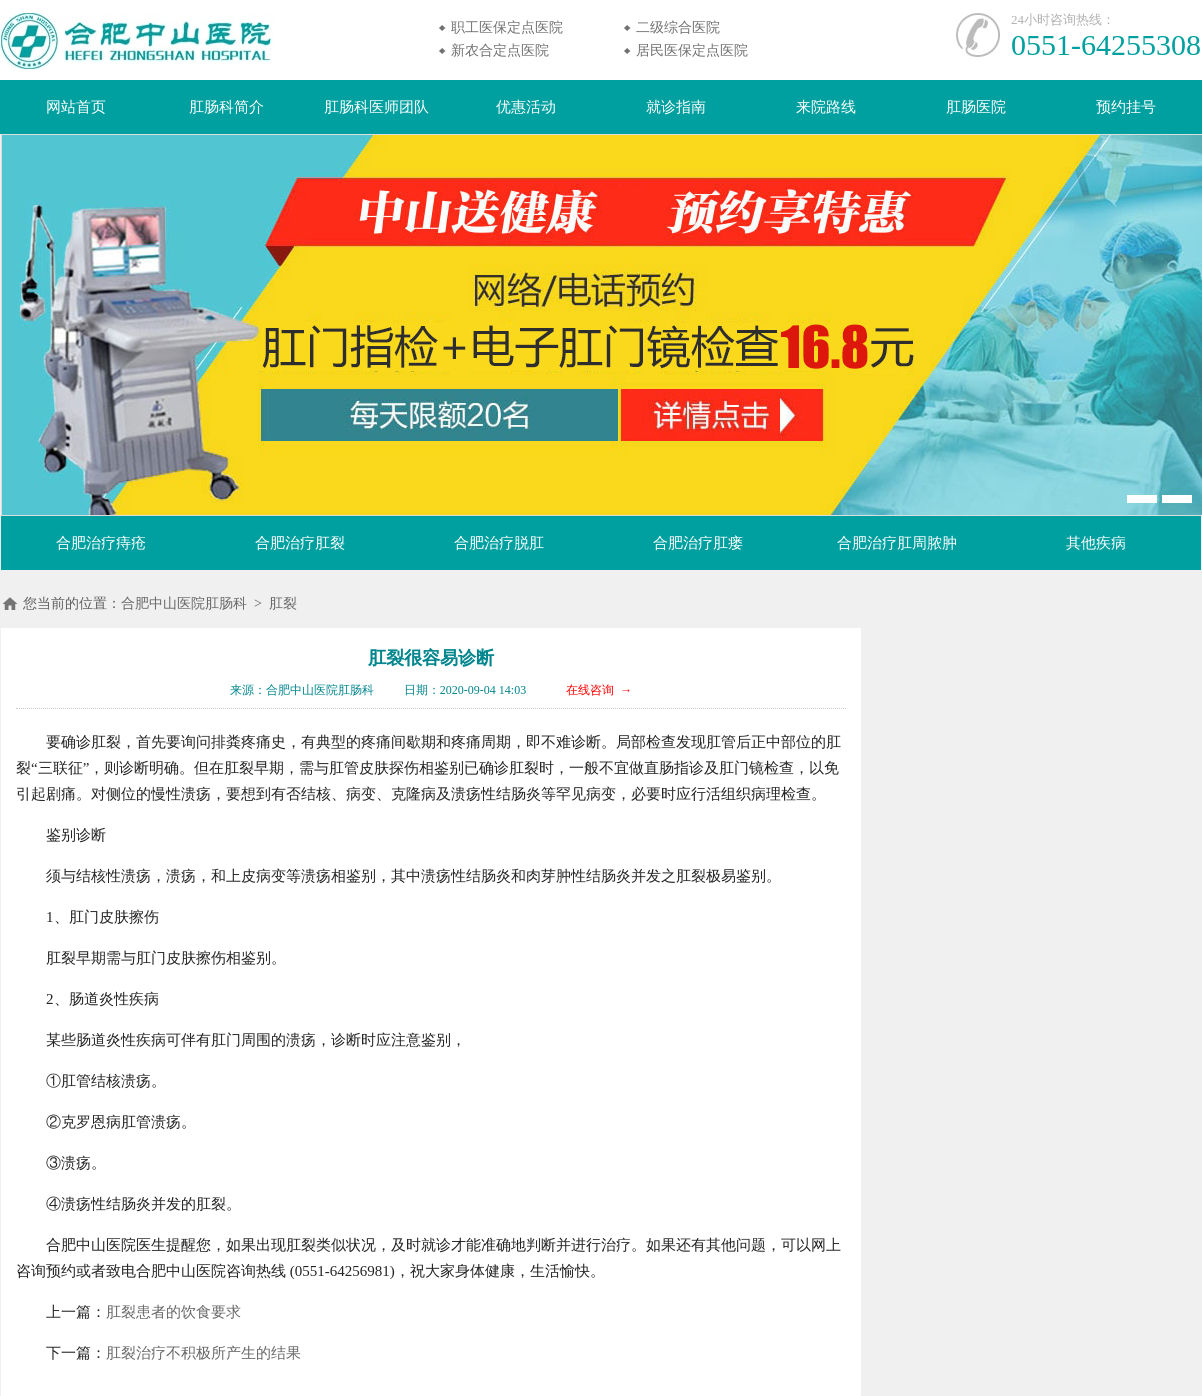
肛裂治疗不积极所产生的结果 (203, 1353)
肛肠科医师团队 (376, 107)
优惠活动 (526, 107)
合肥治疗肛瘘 (698, 543)
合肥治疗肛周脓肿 (897, 543)
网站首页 (76, 107)
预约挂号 (1126, 107)
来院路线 (826, 107)
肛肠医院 (976, 107)
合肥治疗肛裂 (300, 543)
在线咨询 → (599, 690)
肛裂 (283, 603)
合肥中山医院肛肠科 (184, 603)
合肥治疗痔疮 (101, 543)
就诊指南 (676, 107)
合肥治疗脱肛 (499, 543)
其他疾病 (1096, 543)
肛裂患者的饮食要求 (173, 1312)
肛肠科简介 (226, 107)
